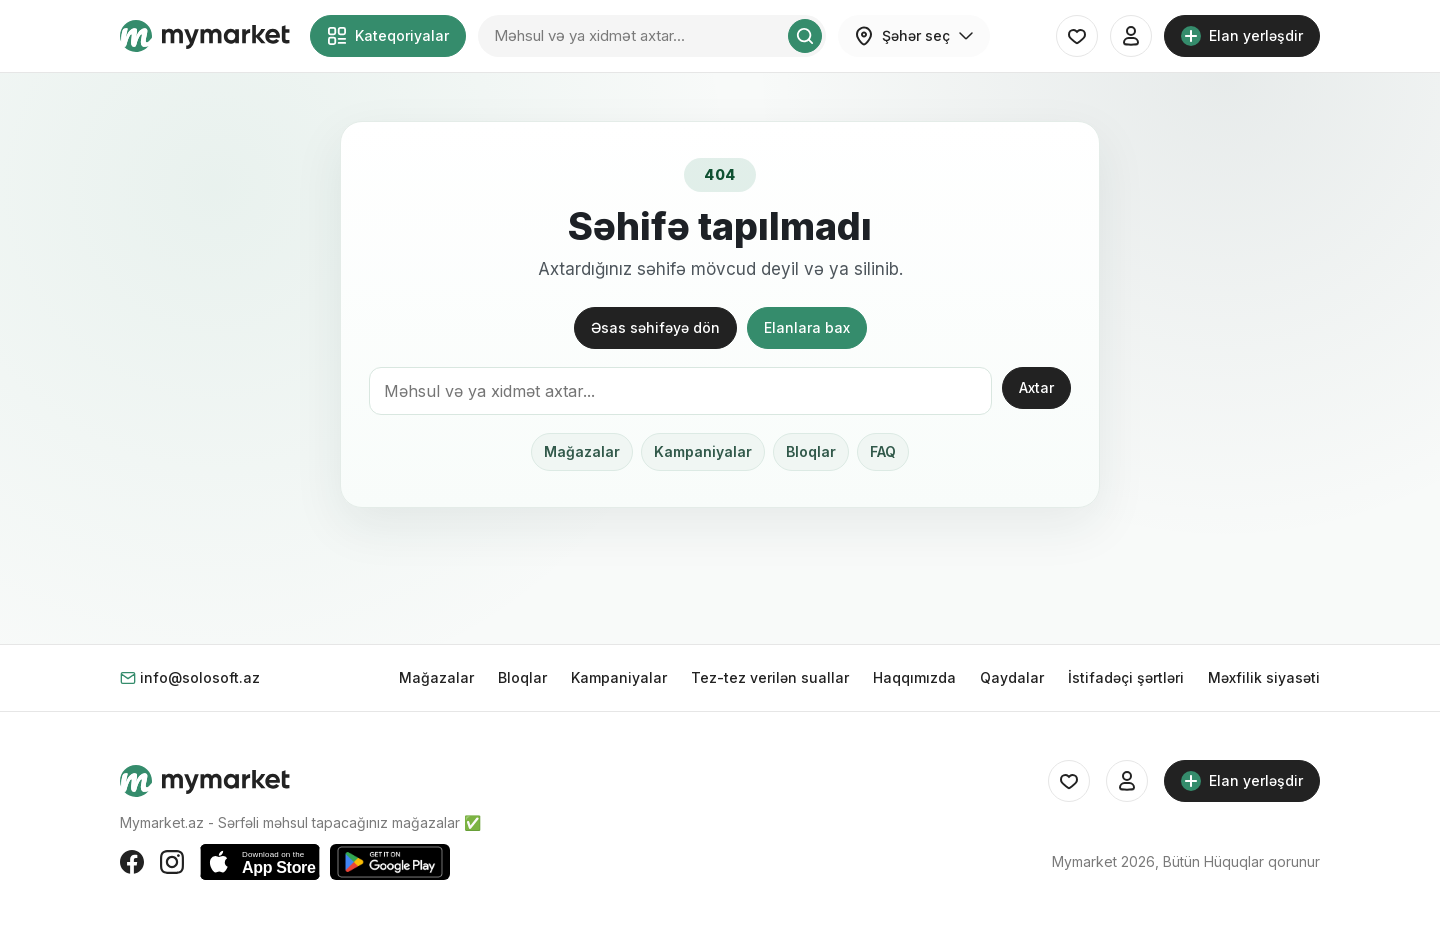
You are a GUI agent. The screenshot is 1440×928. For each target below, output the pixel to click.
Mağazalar (582, 451)
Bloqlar (811, 451)
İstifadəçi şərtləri (1126, 677)
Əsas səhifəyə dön (655, 327)
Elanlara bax (807, 327)
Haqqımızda (914, 677)
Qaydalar (1012, 677)
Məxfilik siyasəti (1264, 677)
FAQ (883, 451)
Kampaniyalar (703, 451)
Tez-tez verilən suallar (770, 677)
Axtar (1036, 387)
